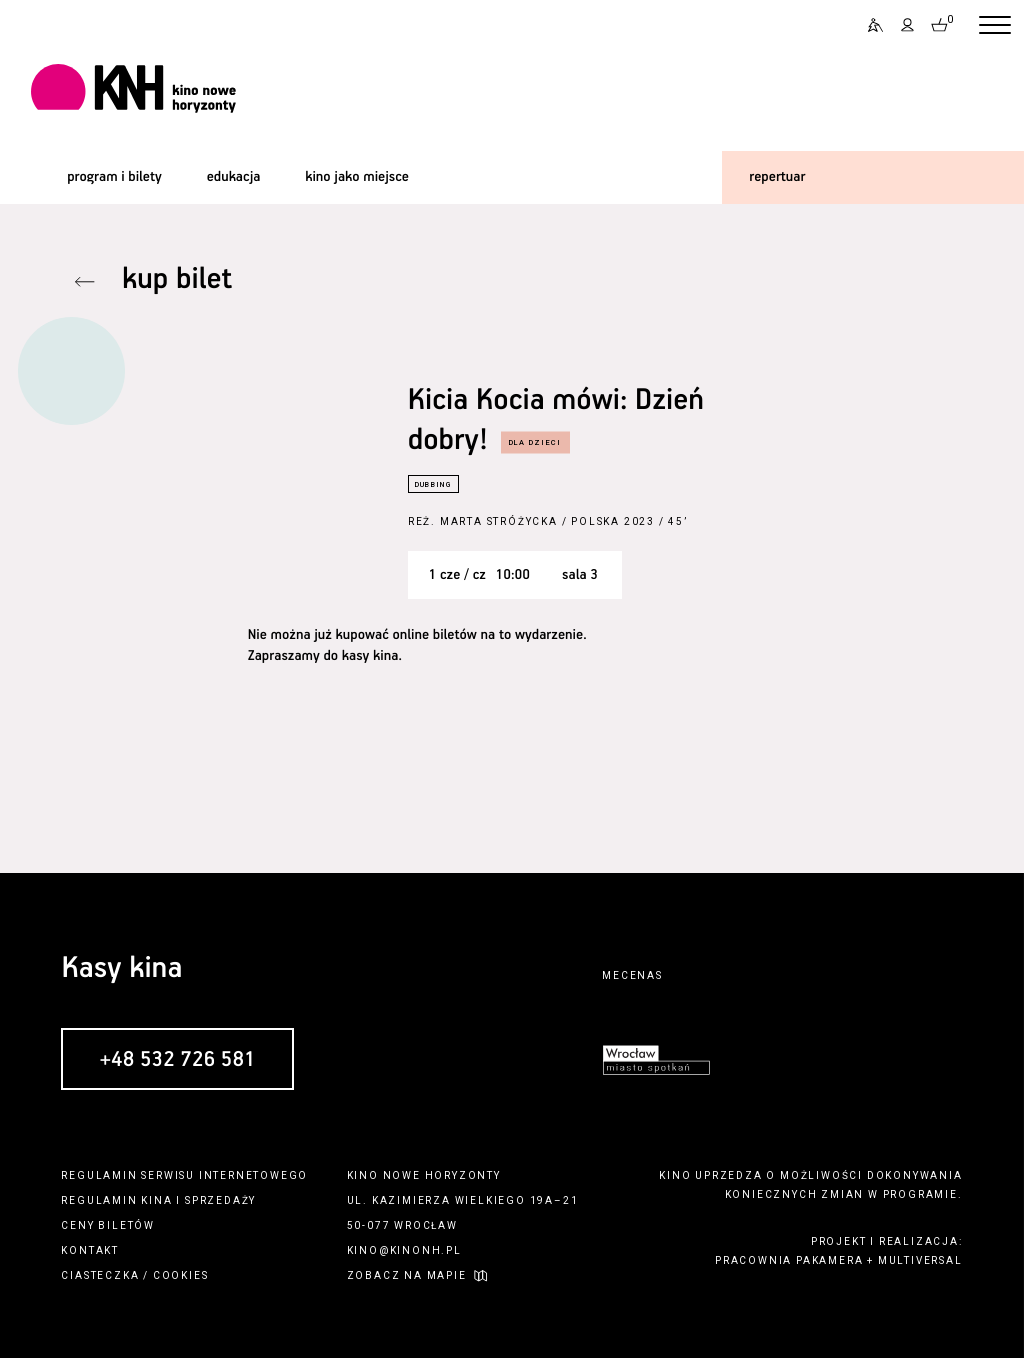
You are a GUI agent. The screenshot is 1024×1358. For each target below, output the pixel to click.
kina (156, 1200)
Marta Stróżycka (499, 521)
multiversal (920, 1260)
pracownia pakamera (789, 1260)
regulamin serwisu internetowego (184, 1175)
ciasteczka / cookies (134, 1275)
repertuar (777, 177)
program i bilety (114, 177)
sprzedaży (220, 1200)
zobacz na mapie (407, 1275)
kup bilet (177, 280)
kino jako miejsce (357, 177)
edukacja (234, 177)
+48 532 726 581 (178, 1060)
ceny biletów (108, 1225)
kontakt (90, 1250)
